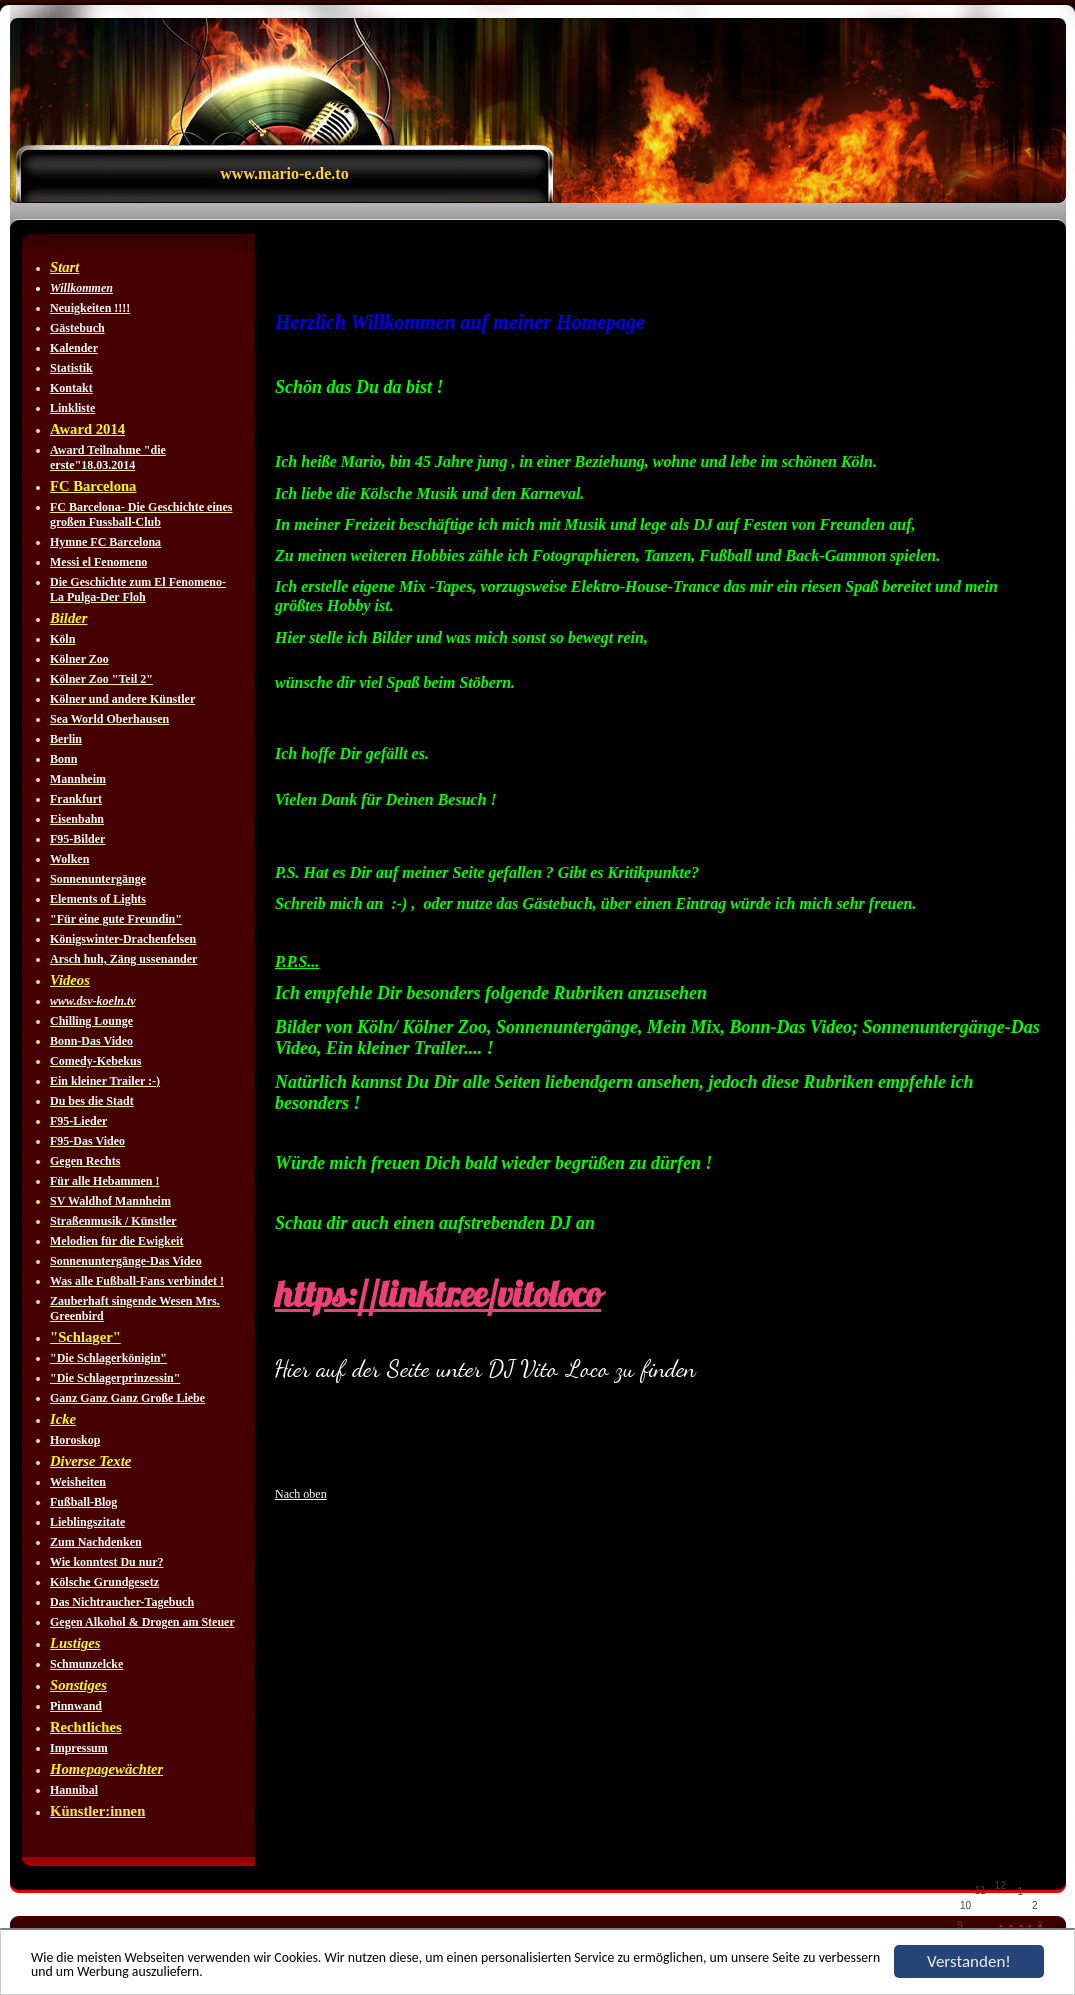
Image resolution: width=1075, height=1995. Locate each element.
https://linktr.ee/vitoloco (438, 1294)
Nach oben (301, 1494)
